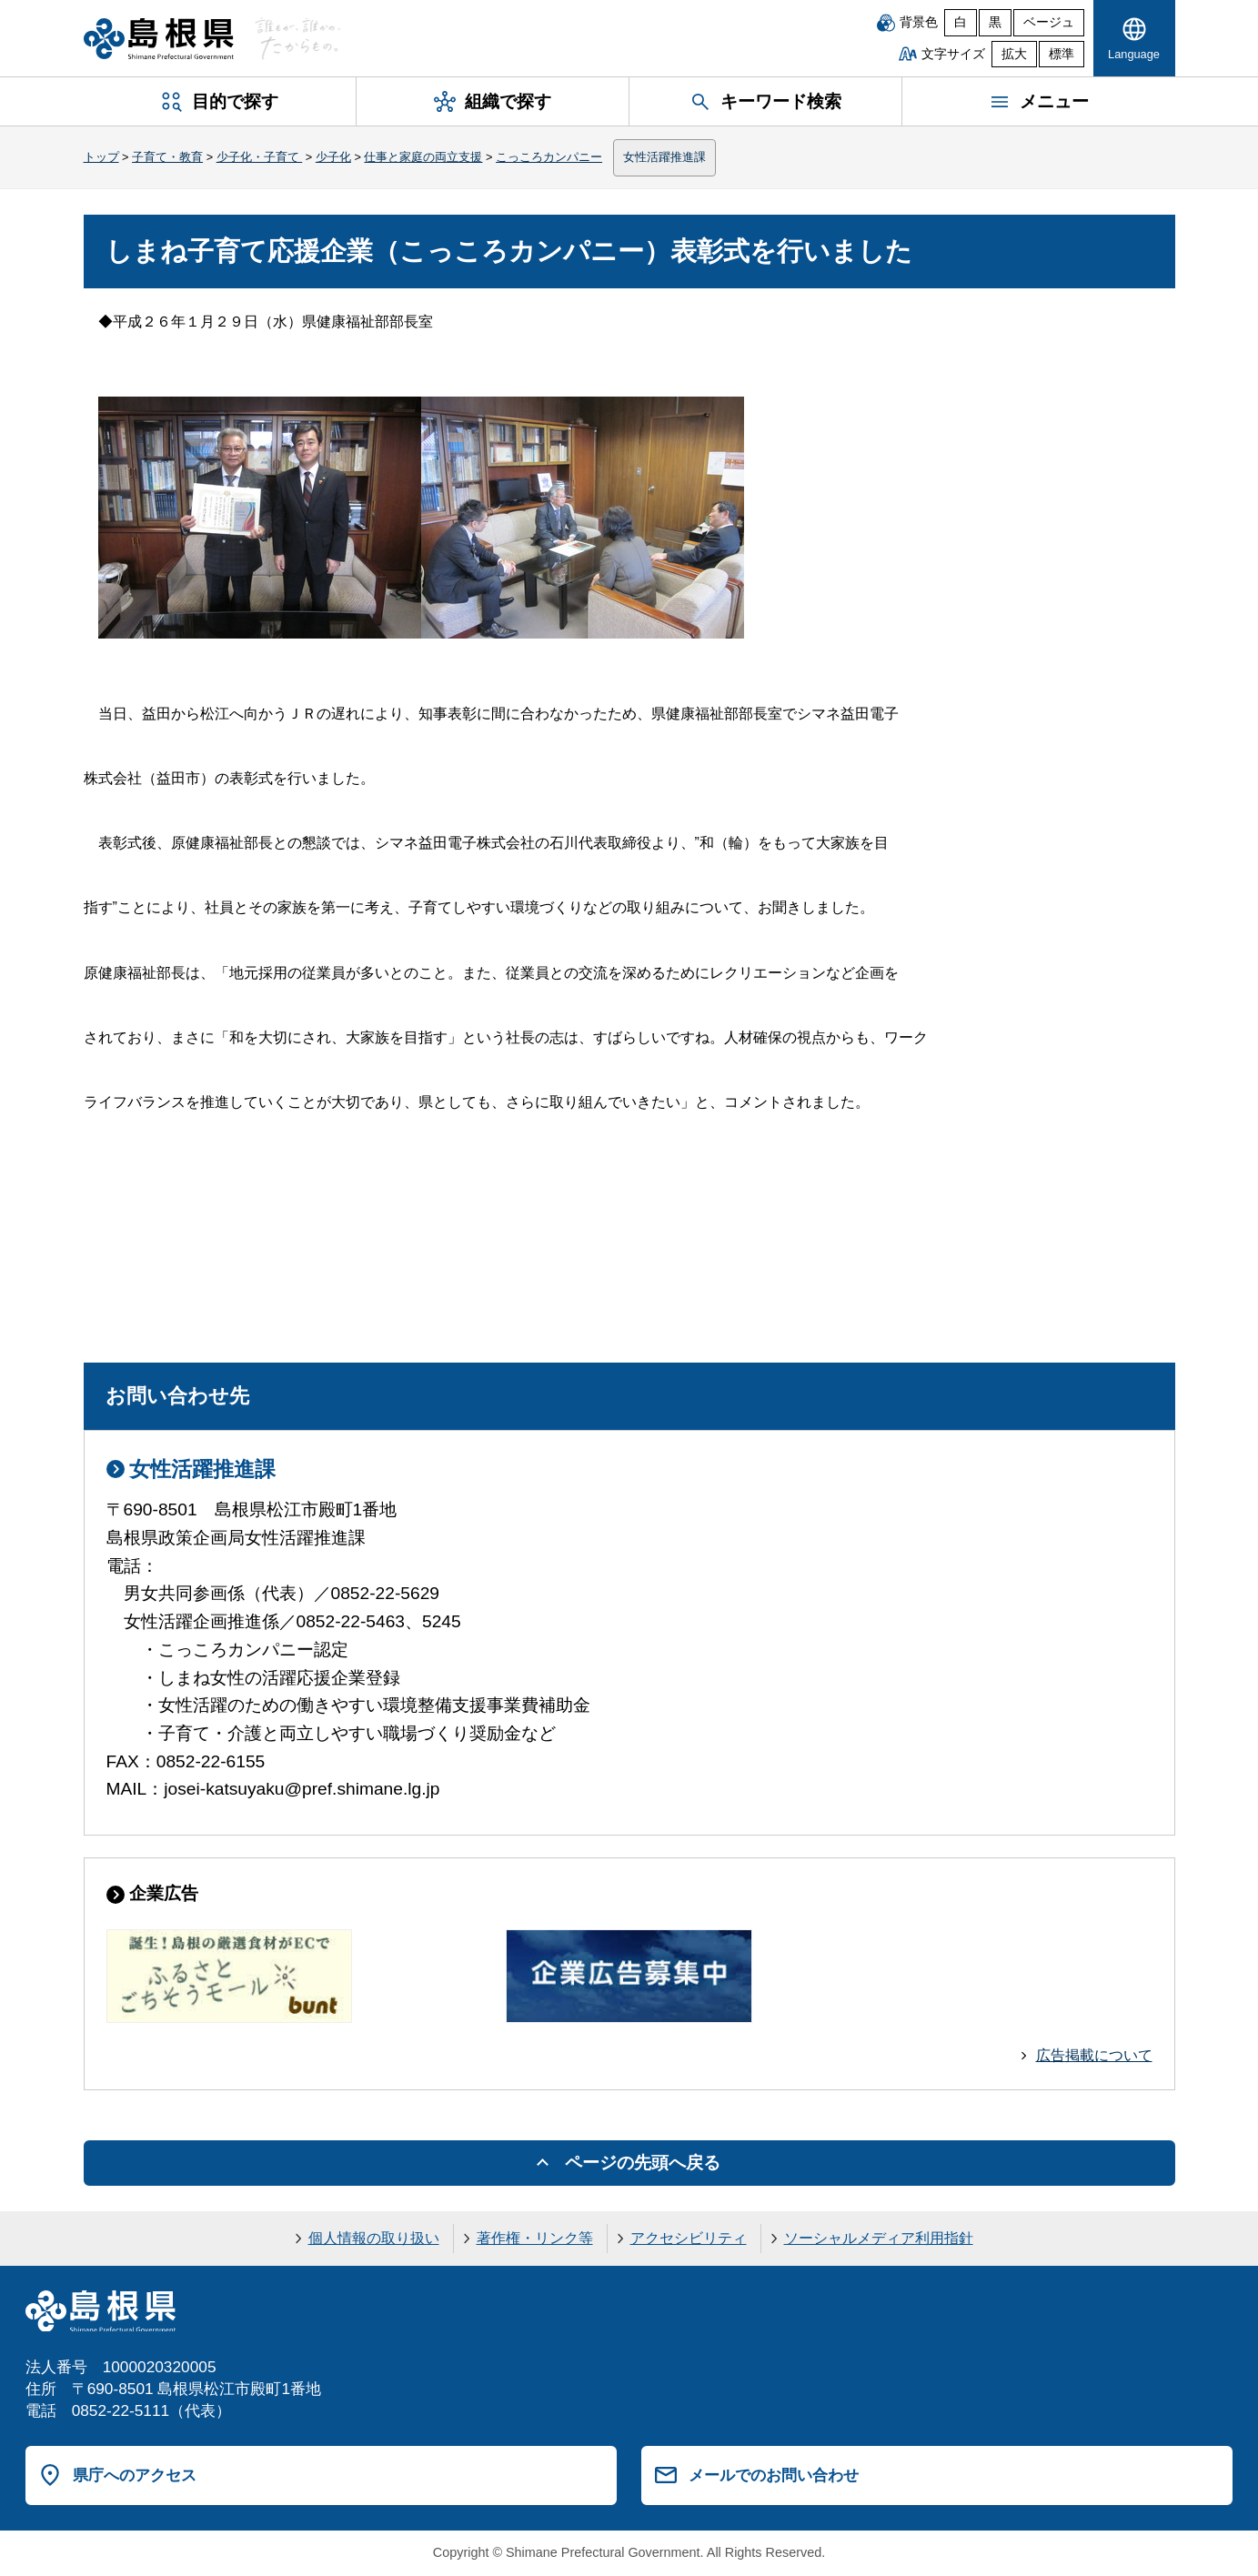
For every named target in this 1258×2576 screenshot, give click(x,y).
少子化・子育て (259, 157)
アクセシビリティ (688, 2238)
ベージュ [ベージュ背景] (1048, 22)
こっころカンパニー (549, 157)
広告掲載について (1094, 2055)
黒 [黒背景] (995, 22)
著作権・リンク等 (535, 2238)
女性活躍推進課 (664, 157)
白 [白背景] (960, 22)
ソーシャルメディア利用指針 (878, 2238)
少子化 (333, 157)
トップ (101, 157)
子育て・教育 (167, 157)
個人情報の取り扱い (373, 2238)
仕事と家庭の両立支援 (423, 157)
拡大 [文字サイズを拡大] (1014, 54)
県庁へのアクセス (134, 2475)
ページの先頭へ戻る (642, 2162)
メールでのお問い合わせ (774, 2475)
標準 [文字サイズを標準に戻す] (1061, 54)
